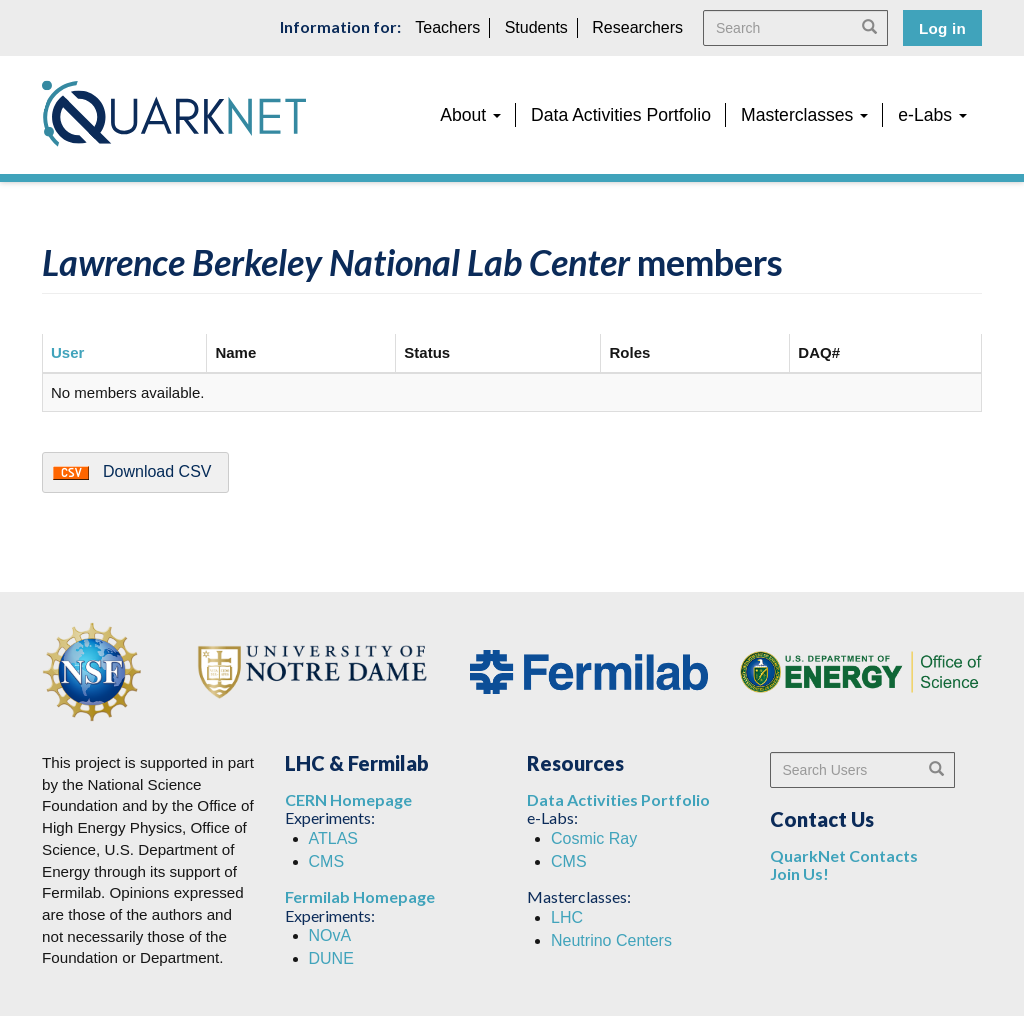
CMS (327, 861)
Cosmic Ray (594, 838)
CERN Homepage (348, 799)
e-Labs (932, 115)
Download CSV (157, 471)
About (470, 115)
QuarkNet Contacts (844, 855)
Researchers (637, 27)
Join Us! (799, 873)
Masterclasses (804, 115)
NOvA (330, 935)
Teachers (447, 27)
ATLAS (334, 838)
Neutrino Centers (611, 940)
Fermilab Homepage (360, 896)
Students (536, 27)
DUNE (331, 958)
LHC (567, 917)
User (67, 352)
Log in (942, 28)
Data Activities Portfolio (621, 115)
